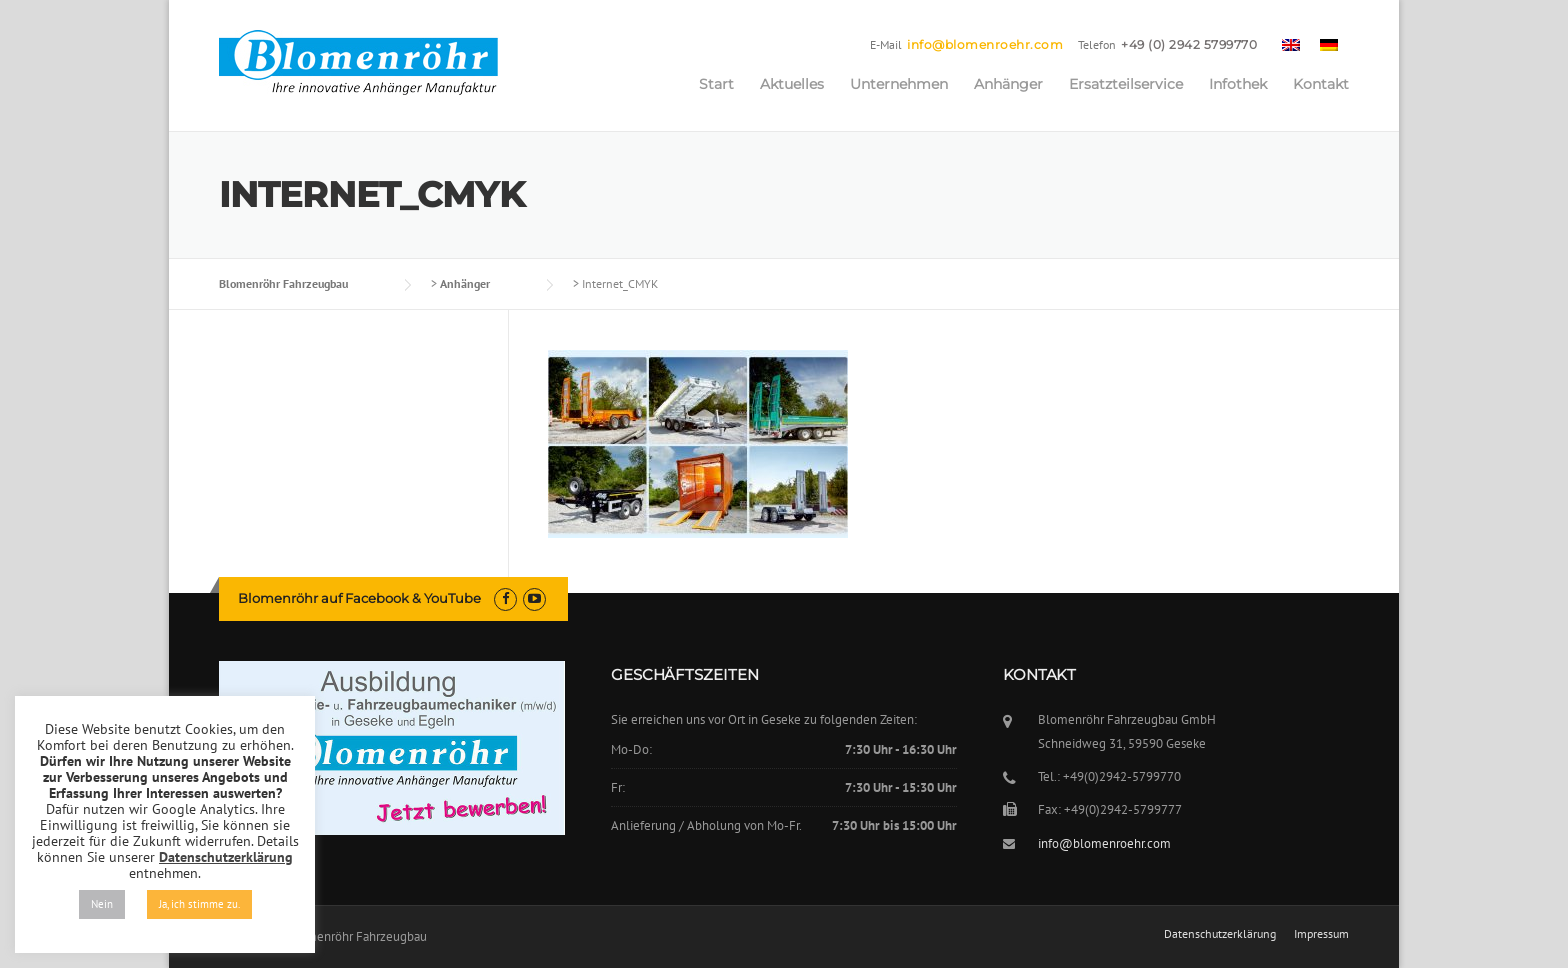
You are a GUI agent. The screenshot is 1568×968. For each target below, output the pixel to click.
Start (716, 84)
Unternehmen (899, 84)
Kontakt (1321, 84)
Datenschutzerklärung (1220, 934)
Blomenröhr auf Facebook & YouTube (359, 598)
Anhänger (1008, 84)
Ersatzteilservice (1126, 84)
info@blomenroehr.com (985, 44)
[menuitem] (1291, 44)
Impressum (1321, 934)
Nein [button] (102, 904)
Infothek (1238, 84)
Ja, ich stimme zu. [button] (199, 904)
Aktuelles (792, 84)
